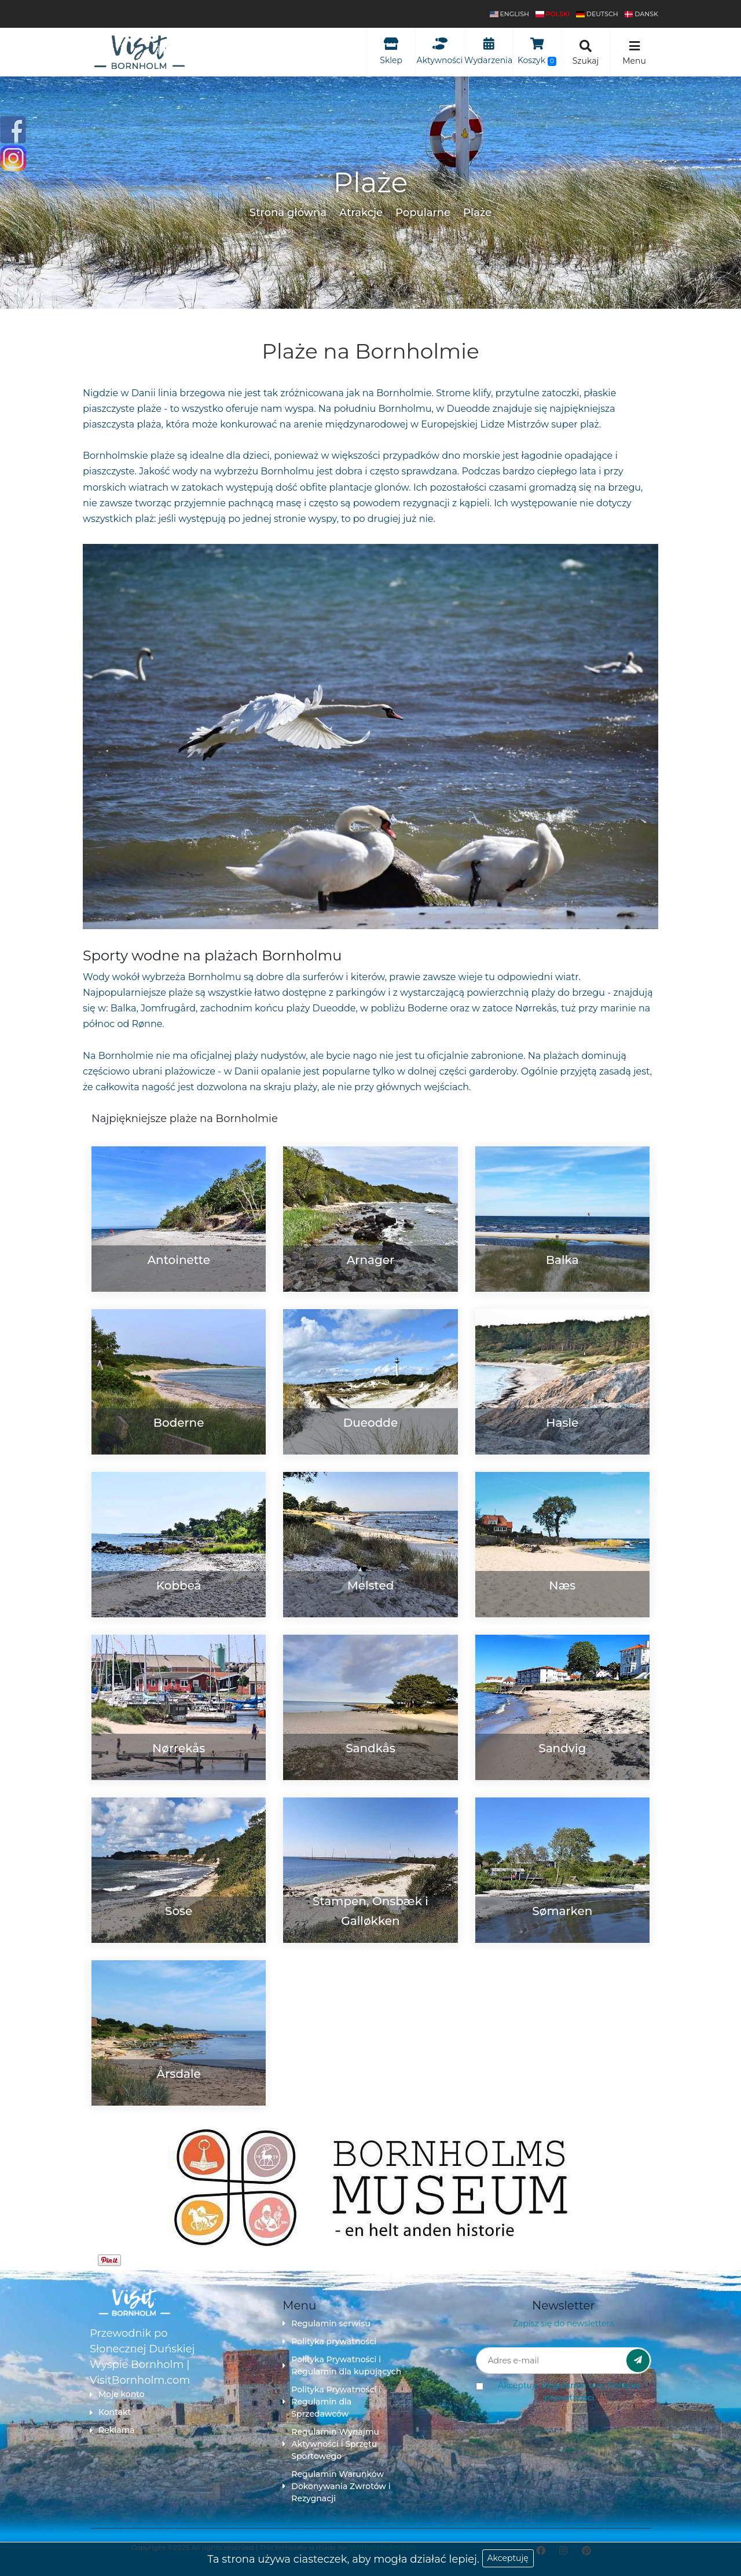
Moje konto (117, 2394)
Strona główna (288, 212)
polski (552, 14)
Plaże (477, 212)
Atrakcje (361, 212)
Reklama (112, 2430)
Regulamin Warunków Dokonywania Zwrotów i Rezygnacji (336, 2486)
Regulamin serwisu (326, 2323)
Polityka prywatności (329, 2341)
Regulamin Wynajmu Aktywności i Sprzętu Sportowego (331, 2444)
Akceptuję (508, 2558)
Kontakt (110, 2412)
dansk (641, 14)
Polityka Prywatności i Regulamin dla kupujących (342, 2365)
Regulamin (563, 2385)
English (509, 14)
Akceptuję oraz (569, 2391)
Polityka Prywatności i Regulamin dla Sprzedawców (332, 2401)
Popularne (422, 212)
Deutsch (597, 14)
